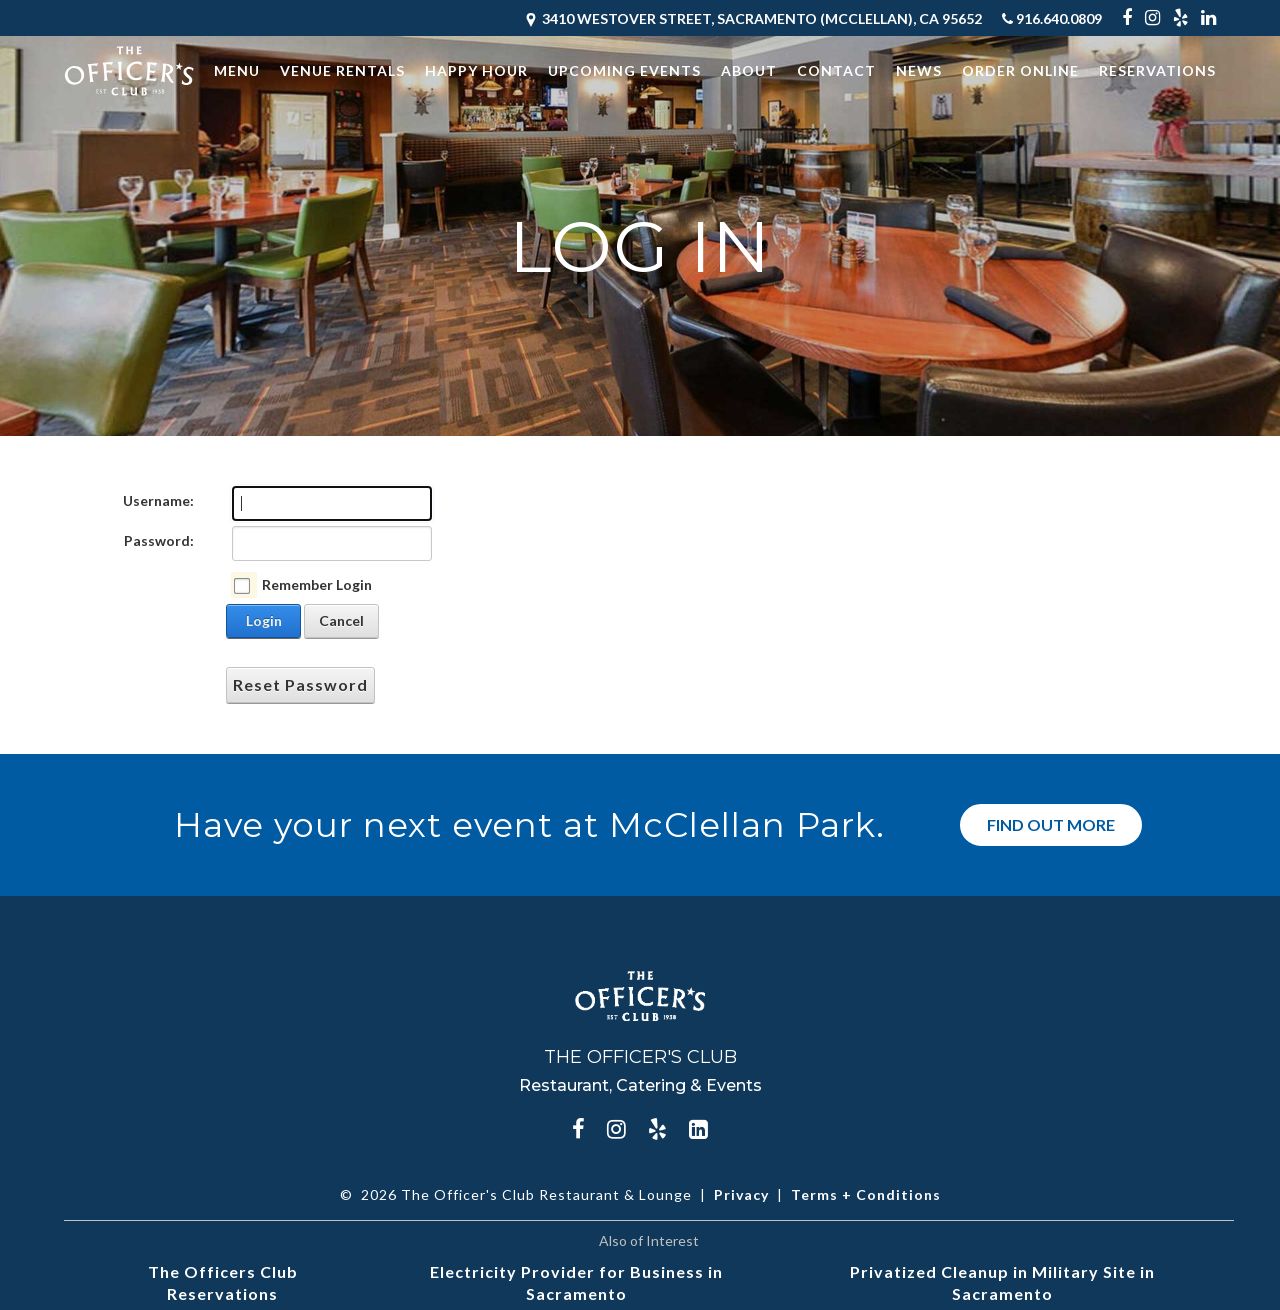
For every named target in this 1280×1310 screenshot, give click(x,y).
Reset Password (300, 684)
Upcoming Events (624, 70)
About (749, 70)
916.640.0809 (1052, 18)
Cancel (341, 620)
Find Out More (1051, 824)
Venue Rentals (342, 70)
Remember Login (317, 584)
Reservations (1157, 70)
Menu (237, 70)
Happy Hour (476, 70)
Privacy (741, 1194)
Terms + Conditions (866, 1194)
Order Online (1020, 70)
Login (264, 620)
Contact (836, 70)
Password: (159, 540)
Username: (158, 500)
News (919, 70)
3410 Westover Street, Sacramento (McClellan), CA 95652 (752, 18)
